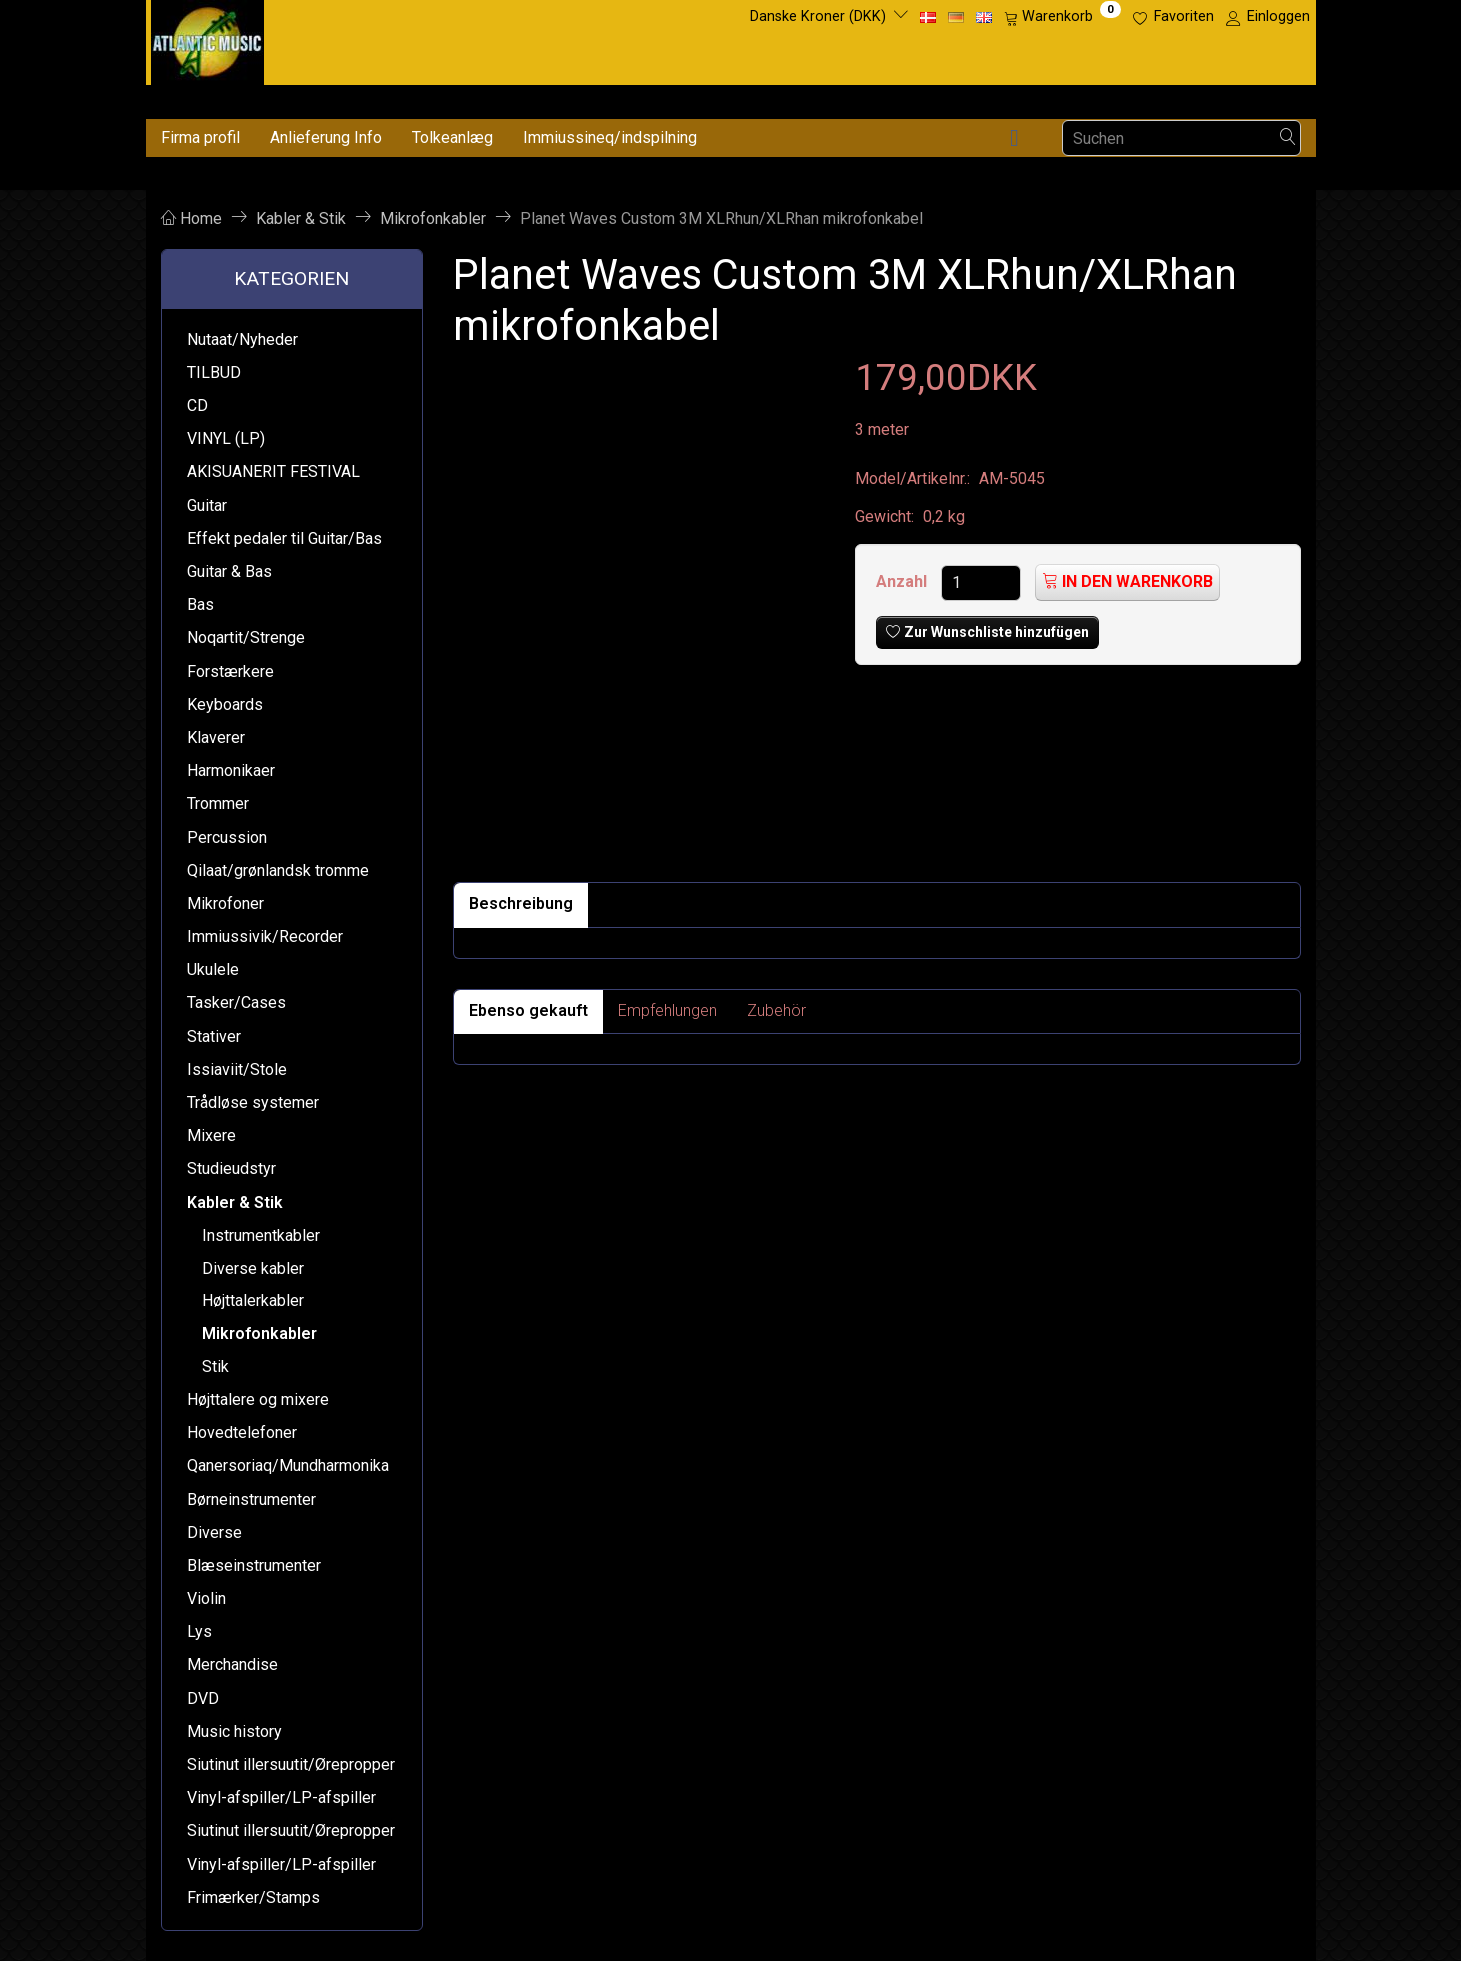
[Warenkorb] (1062, 17)
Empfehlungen (667, 1010)
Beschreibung (521, 903)
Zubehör (776, 1010)
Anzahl (903, 581)
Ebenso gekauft (528, 1010)
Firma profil (200, 137)
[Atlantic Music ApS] (207, 38)
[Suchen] (1288, 138)
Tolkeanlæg (452, 137)
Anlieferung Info (326, 137)
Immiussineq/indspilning (610, 137)
